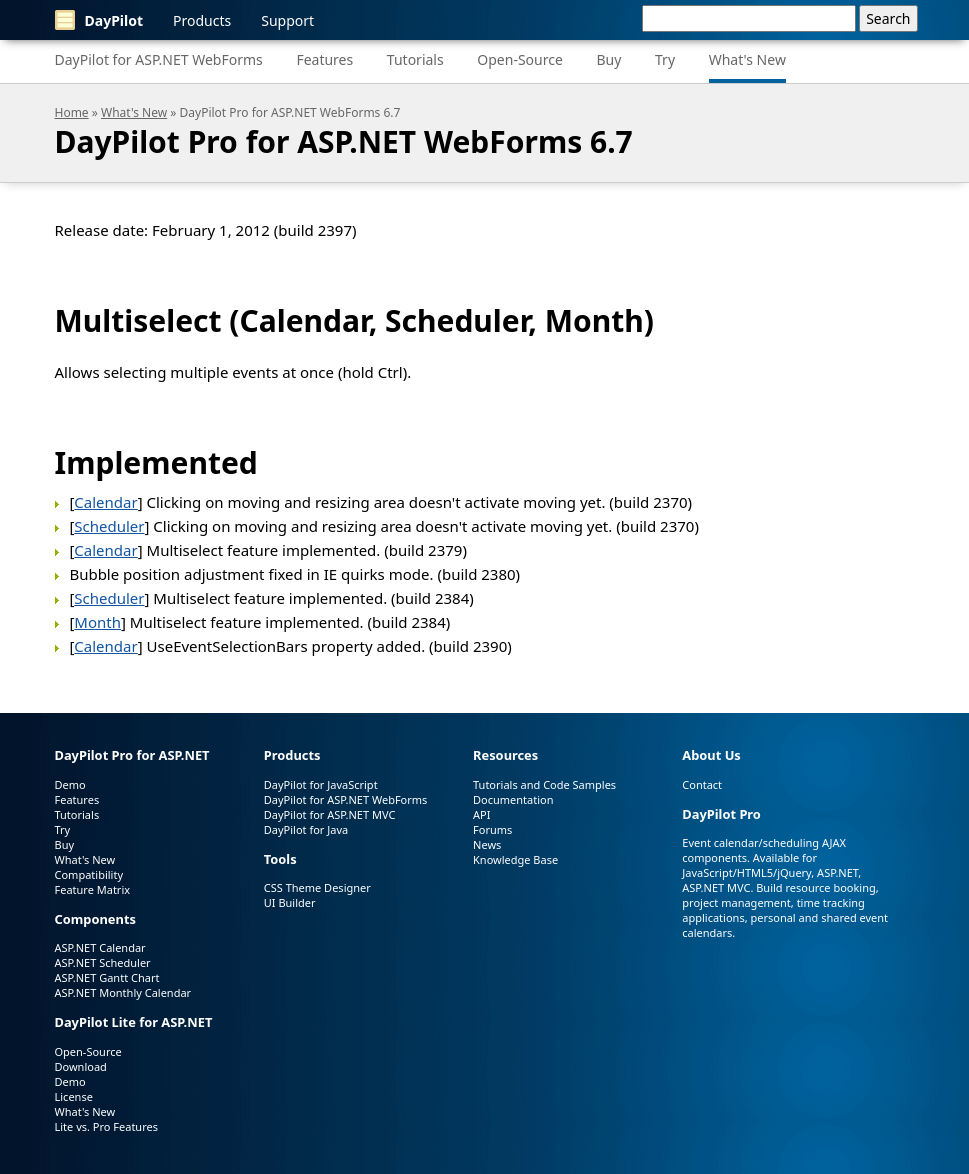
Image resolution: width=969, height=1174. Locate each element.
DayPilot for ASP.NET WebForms (159, 59)
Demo (70, 784)
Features (324, 59)
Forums (492, 829)
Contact (702, 784)
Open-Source (520, 59)
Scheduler (109, 526)
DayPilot (99, 20)
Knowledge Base (515, 859)
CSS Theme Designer (317, 887)
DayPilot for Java (306, 829)
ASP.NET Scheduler (103, 962)
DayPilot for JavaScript (321, 784)
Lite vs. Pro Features (106, 1126)
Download (81, 1066)
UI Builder (290, 902)
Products (202, 20)
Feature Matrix (93, 889)
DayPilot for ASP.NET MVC (330, 814)
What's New (747, 59)
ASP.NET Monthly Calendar (123, 992)
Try (665, 59)
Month (97, 622)
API (481, 814)
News (487, 844)
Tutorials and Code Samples (544, 784)
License (74, 1096)
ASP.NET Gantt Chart (107, 977)
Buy (608, 59)
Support (287, 20)
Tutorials (415, 59)
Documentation (513, 799)
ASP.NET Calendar (100, 947)
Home (72, 112)
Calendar (105, 502)
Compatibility (89, 874)
